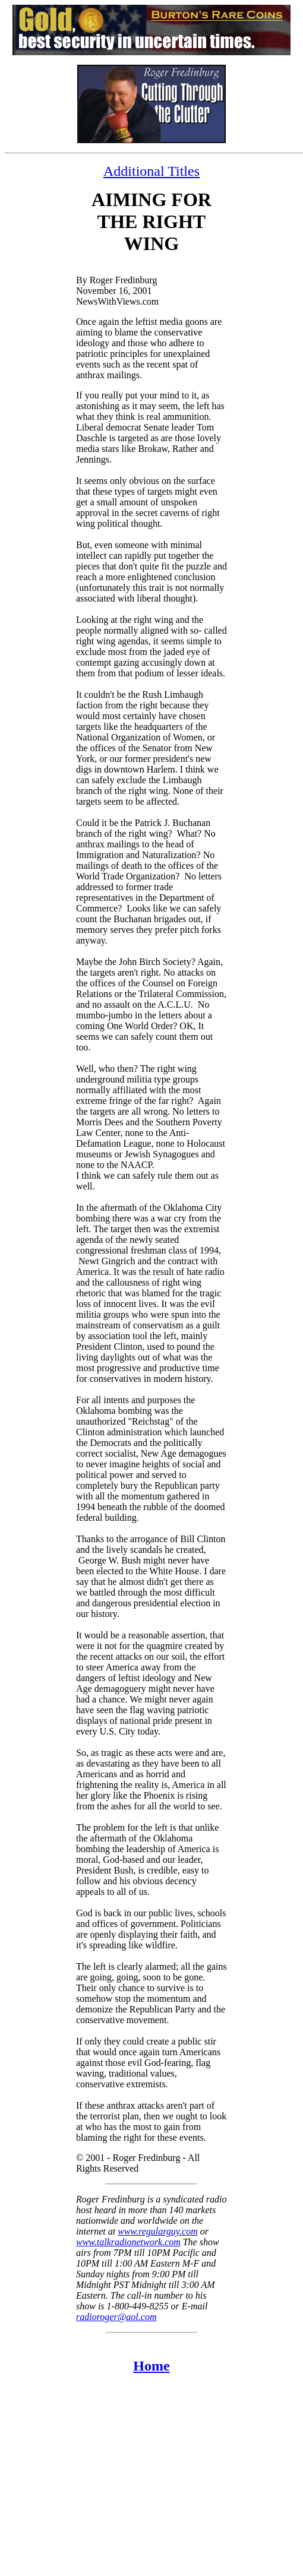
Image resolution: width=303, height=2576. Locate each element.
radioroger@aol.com (116, 2317)
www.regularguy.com (158, 2231)
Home (151, 2366)
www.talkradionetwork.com (128, 2242)
